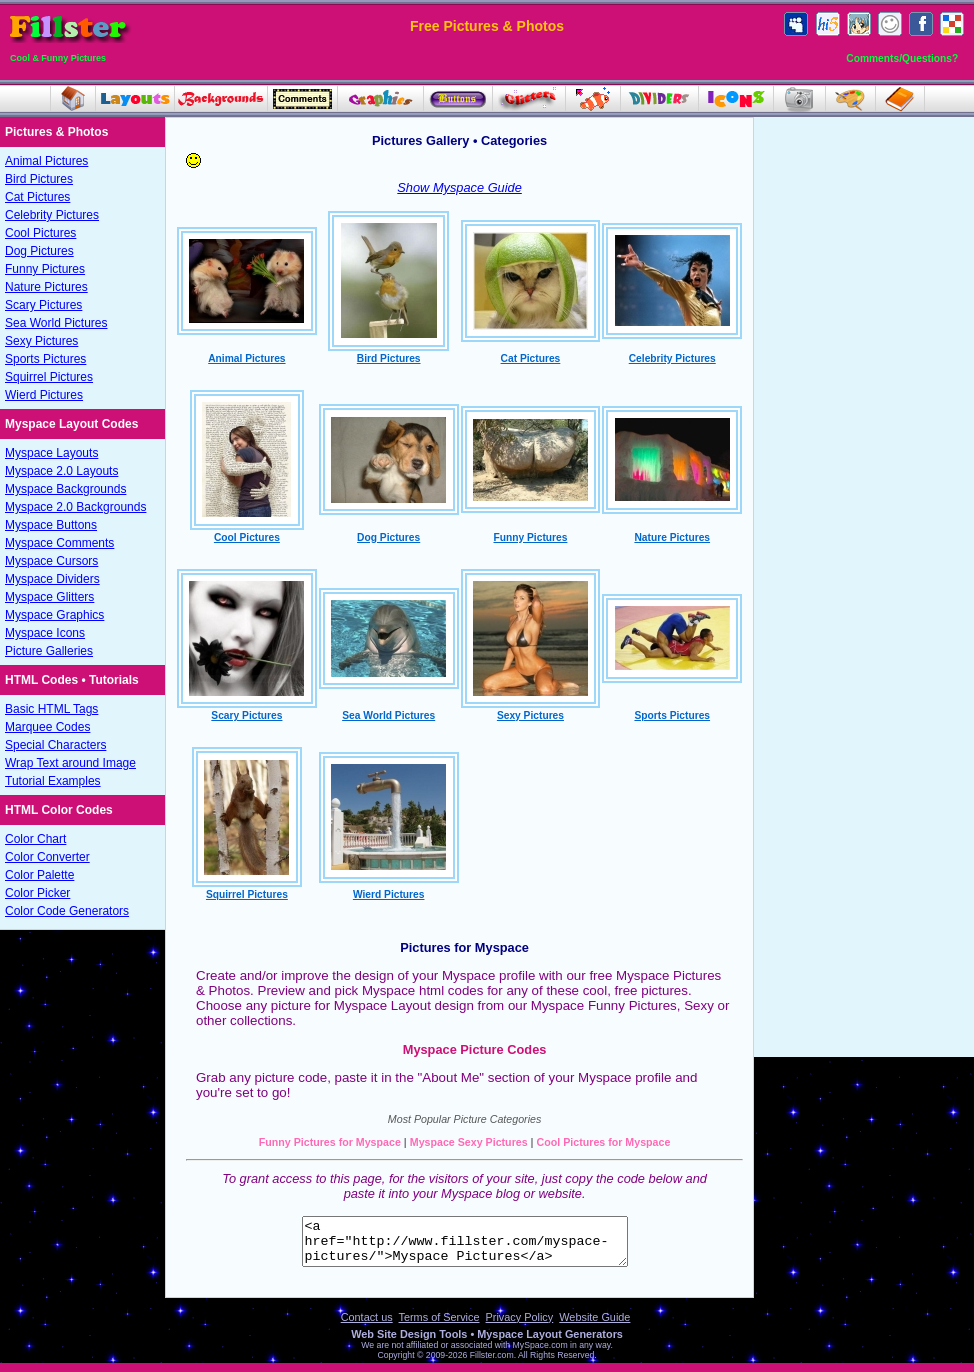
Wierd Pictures (44, 395)
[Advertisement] (864, 427)
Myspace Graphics (54, 615)
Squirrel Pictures (49, 377)
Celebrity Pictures (52, 215)
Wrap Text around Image (70, 763)
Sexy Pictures (41, 341)
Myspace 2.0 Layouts (61, 471)
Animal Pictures (46, 161)
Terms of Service (439, 1326)
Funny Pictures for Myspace (330, 1142)
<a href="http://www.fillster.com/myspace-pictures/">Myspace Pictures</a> (465, 1246)
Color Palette (39, 875)
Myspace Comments (59, 543)
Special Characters (55, 745)
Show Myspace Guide (459, 187)
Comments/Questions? (902, 58)
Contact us (367, 1326)
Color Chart (35, 839)
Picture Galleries (49, 651)
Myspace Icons (45, 633)
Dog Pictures (39, 251)
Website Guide (594, 1326)
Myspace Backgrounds (65, 489)
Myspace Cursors (51, 561)
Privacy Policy (520, 1326)
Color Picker (37, 893)
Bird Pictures (39, 179)
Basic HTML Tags (51, 709)
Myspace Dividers (52, 579)
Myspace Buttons (51, 525)
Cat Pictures (37, 197)
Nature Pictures (46, 287)
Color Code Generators (67, 911)
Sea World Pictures (56, 323)
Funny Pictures (45, 269)
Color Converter (47, 857)
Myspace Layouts (51, 453)
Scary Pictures (43, 305)
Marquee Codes (47, 727)
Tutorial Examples (53, 781)
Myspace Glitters (49, 597)
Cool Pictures (40, 233)
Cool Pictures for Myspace (604, 1142)
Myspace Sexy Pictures (469, 1142)
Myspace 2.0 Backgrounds (75, 507)
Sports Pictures (45, 359)
